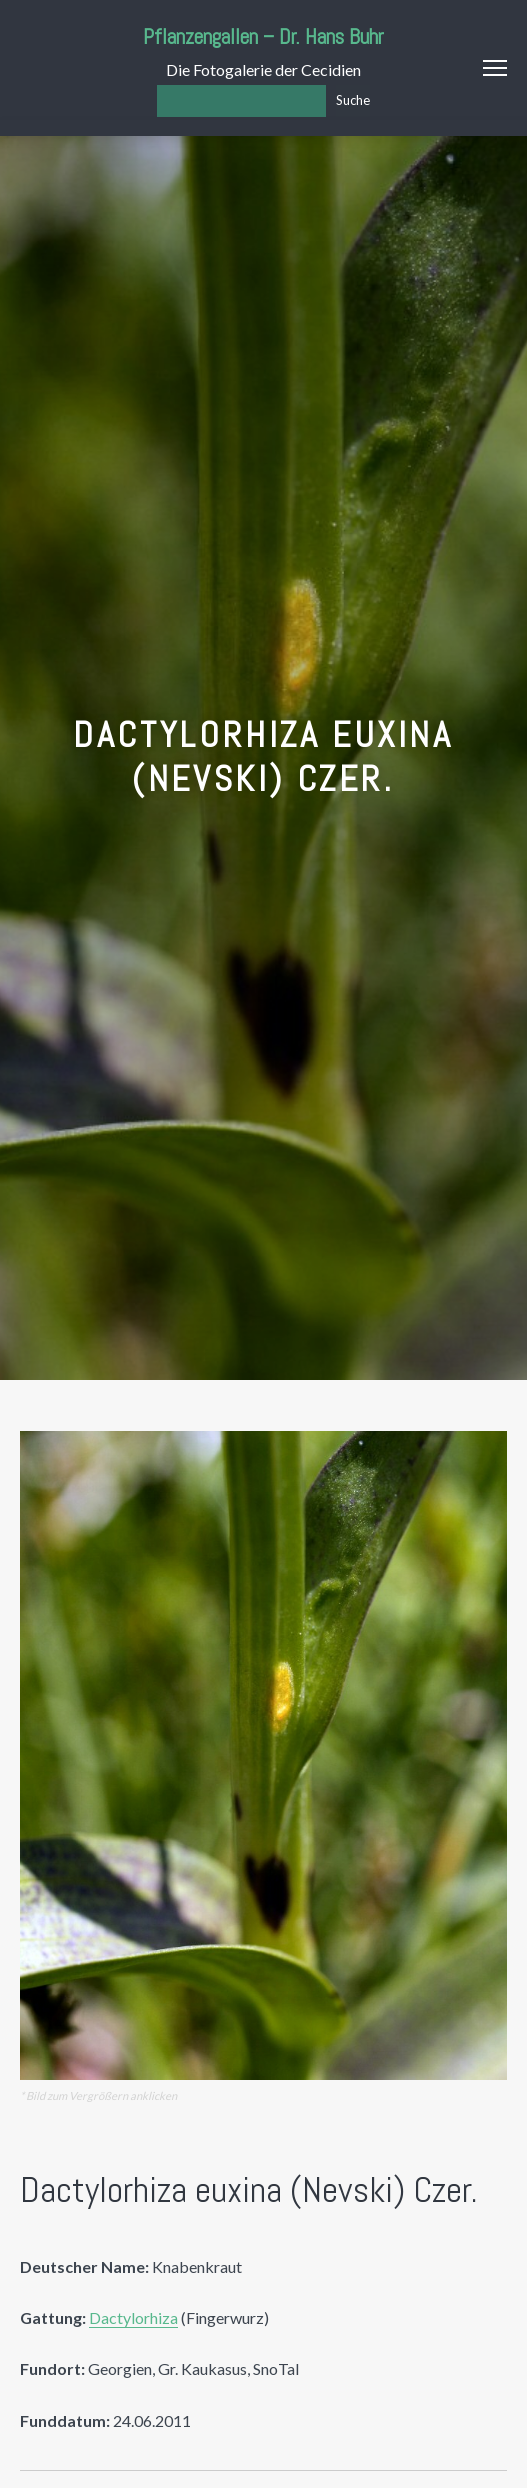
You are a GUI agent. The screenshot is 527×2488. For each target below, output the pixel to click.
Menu (495, 68)
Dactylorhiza (133, 2317)
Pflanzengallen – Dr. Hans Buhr (263, 36)
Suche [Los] (353, 100)
